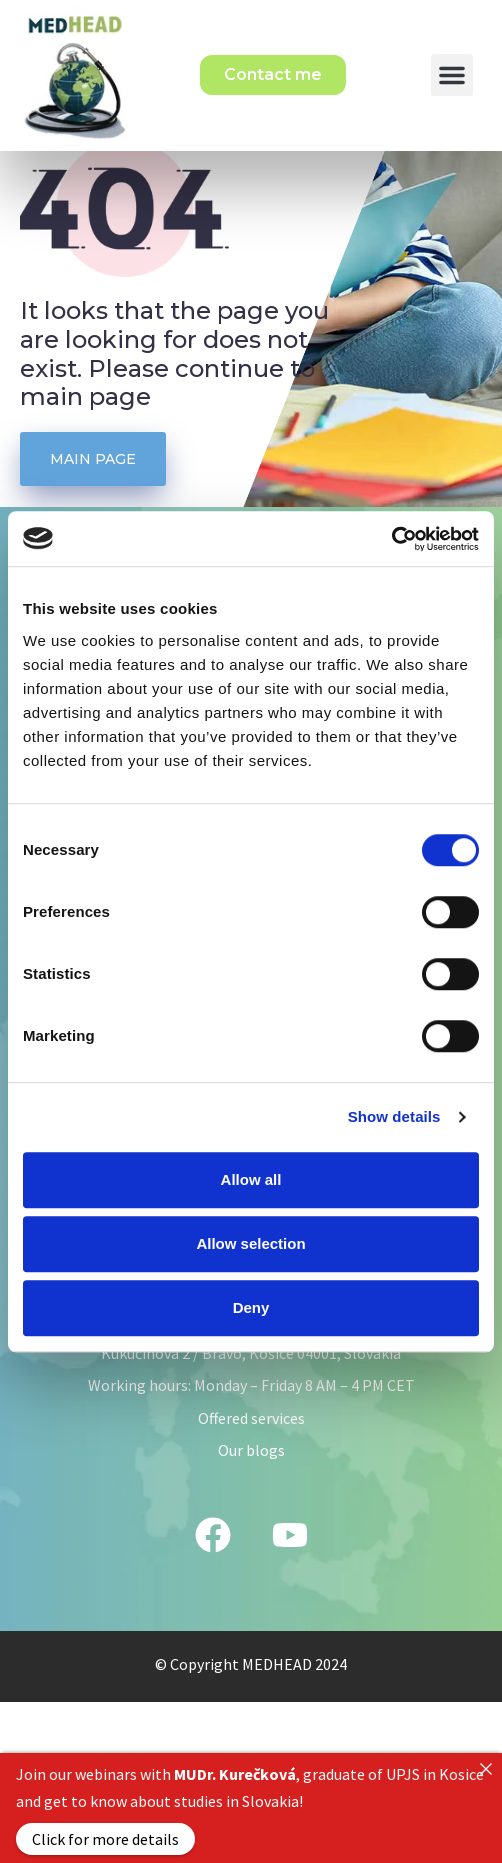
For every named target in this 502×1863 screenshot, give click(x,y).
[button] (452, 75)
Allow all (251, 1179)
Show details (394, 1116)
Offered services (251, 1468)
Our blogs (251, 1500)
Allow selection (250, 1243)
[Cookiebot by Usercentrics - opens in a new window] (391, 539)
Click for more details (105, 1839)
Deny (251, 1307)
